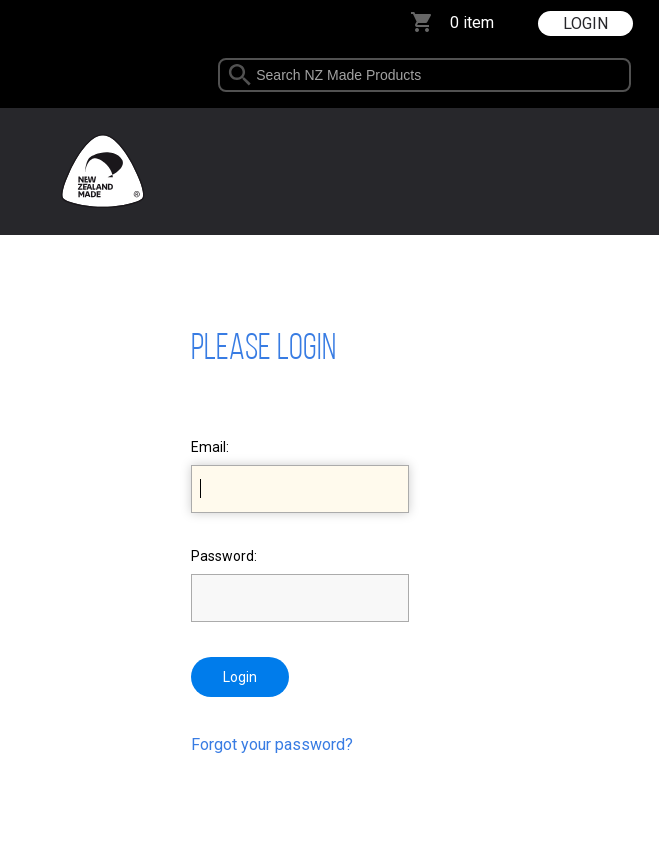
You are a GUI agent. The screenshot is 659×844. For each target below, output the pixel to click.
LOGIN (585, 23)
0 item (472, 22)
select (633, 75)
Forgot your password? (272, 744)
